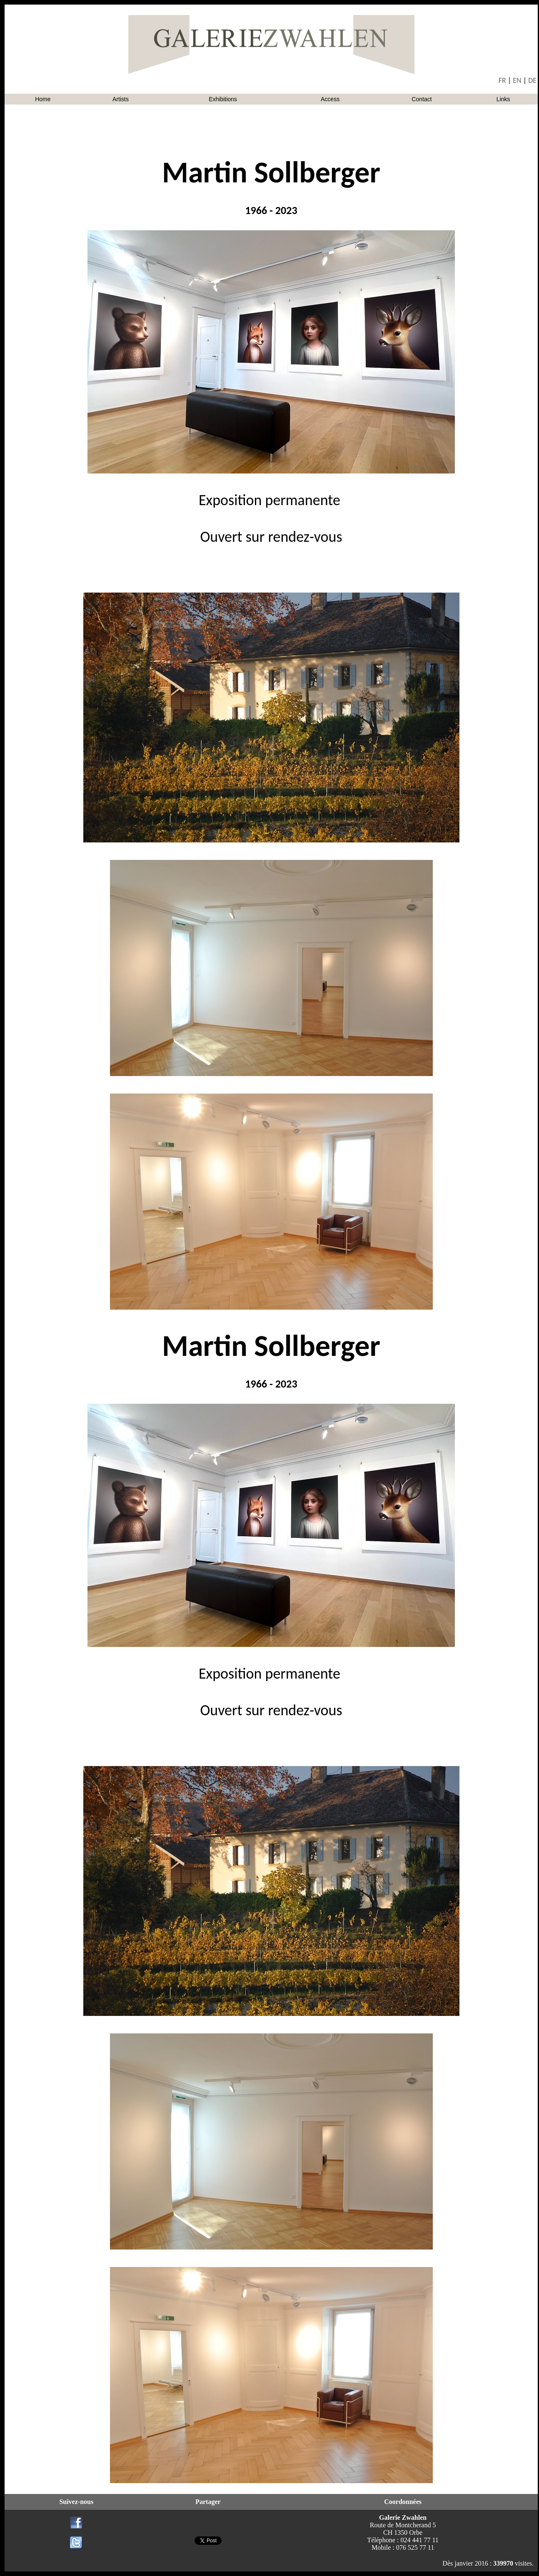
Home (42, 99)
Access (330, 99)
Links (503, 99)
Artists (120, 99)
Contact (422, 99)
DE (532, 80)
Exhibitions (223, 99)
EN (517, 80)
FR (502, 80)
